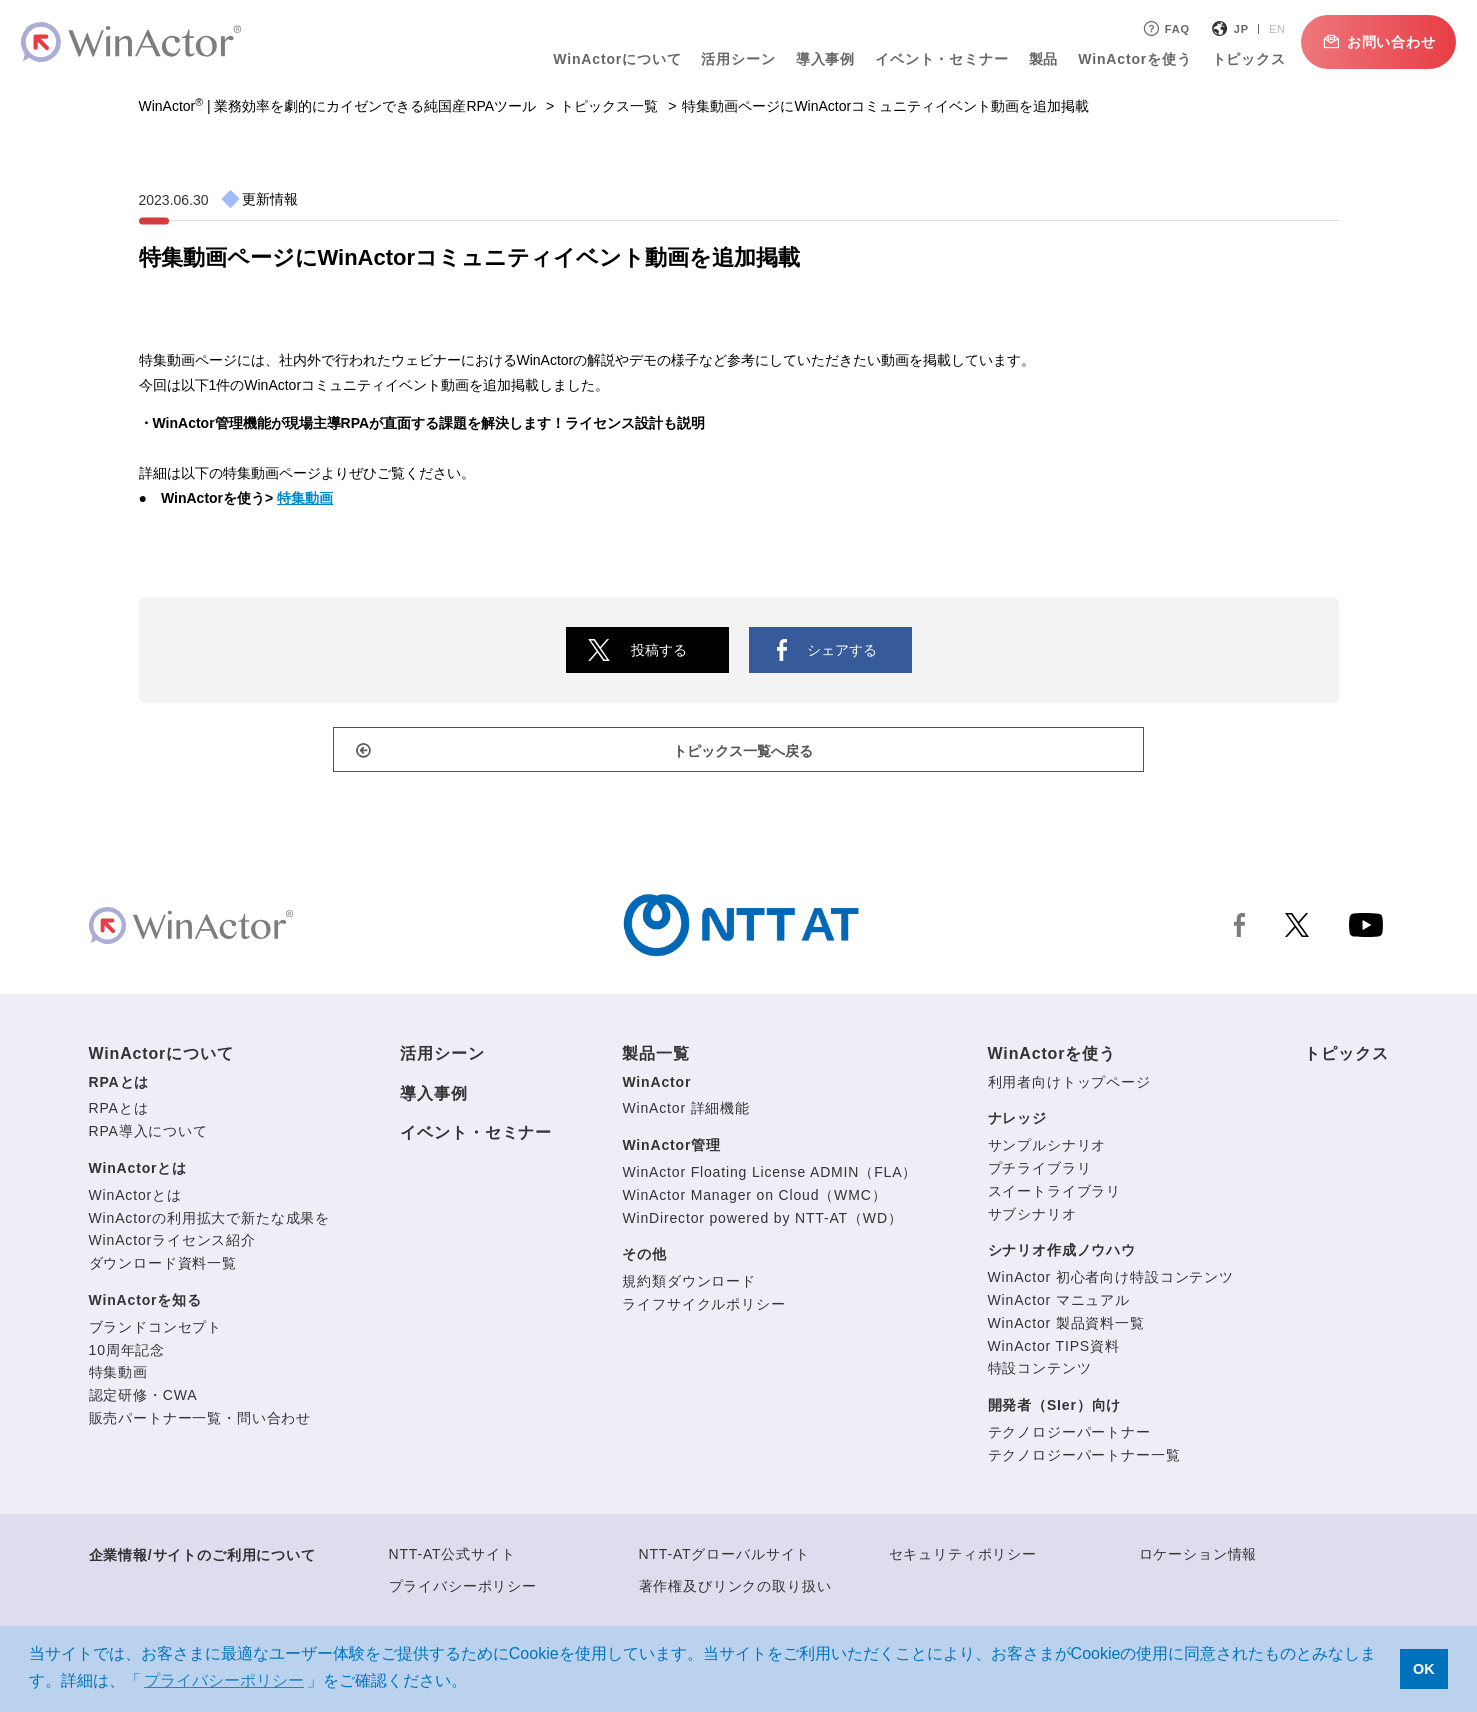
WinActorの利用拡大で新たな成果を (210, 1222)
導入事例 (816, 59)
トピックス (1240, 59)
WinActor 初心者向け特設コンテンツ (1111, 1282)
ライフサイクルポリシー (703, 1308)
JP (1232, 29)
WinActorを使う (1126, 59)
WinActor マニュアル (1059, 1304)
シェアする (842, 650)
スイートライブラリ (1055, 1195)
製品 (1035, 59)
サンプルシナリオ (1047, 1150)
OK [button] (1424, 1669)
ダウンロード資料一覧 (163, 1268)
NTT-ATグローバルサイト (725, 1558)
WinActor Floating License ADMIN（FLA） (769, 1176)
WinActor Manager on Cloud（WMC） (754, 1199)
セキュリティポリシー (963, 1558)
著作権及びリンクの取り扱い (735, 1590)
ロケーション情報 (1198, 1558)
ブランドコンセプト (156, 1331)
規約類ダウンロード (689, 1286)
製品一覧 (655, 1058)
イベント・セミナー (933, 59)
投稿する (659, 650)
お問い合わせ (1369, 42)
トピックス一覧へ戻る (749, 753)
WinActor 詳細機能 (686, 1113)
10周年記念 (127, 1354)
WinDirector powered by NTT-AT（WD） (762, 1222)
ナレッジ (1017, 1123)
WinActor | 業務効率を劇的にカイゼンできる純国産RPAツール (338, 106)
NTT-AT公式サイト (452, 1558)
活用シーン (730, 59)
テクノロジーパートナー (1069, 1436)
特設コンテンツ (1040, 1373)
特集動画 (305, 498)
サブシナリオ (1032, 1218)
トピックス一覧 (609, 106)
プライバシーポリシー (463, 1590)
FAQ (1156, 29)
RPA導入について (148, 1136)
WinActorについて (609, 59)
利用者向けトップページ (1069, 1086)
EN (1268, 29)
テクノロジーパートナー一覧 (1084, 1459)
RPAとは (119, 1086)
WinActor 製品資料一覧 (1066, 1327)
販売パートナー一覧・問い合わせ (200, 1422)
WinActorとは (138, 1172)
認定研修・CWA (143, 1400)
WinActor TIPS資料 (1054, 1350)
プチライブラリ (1040, 1172)
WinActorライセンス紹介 (172, 1245)
